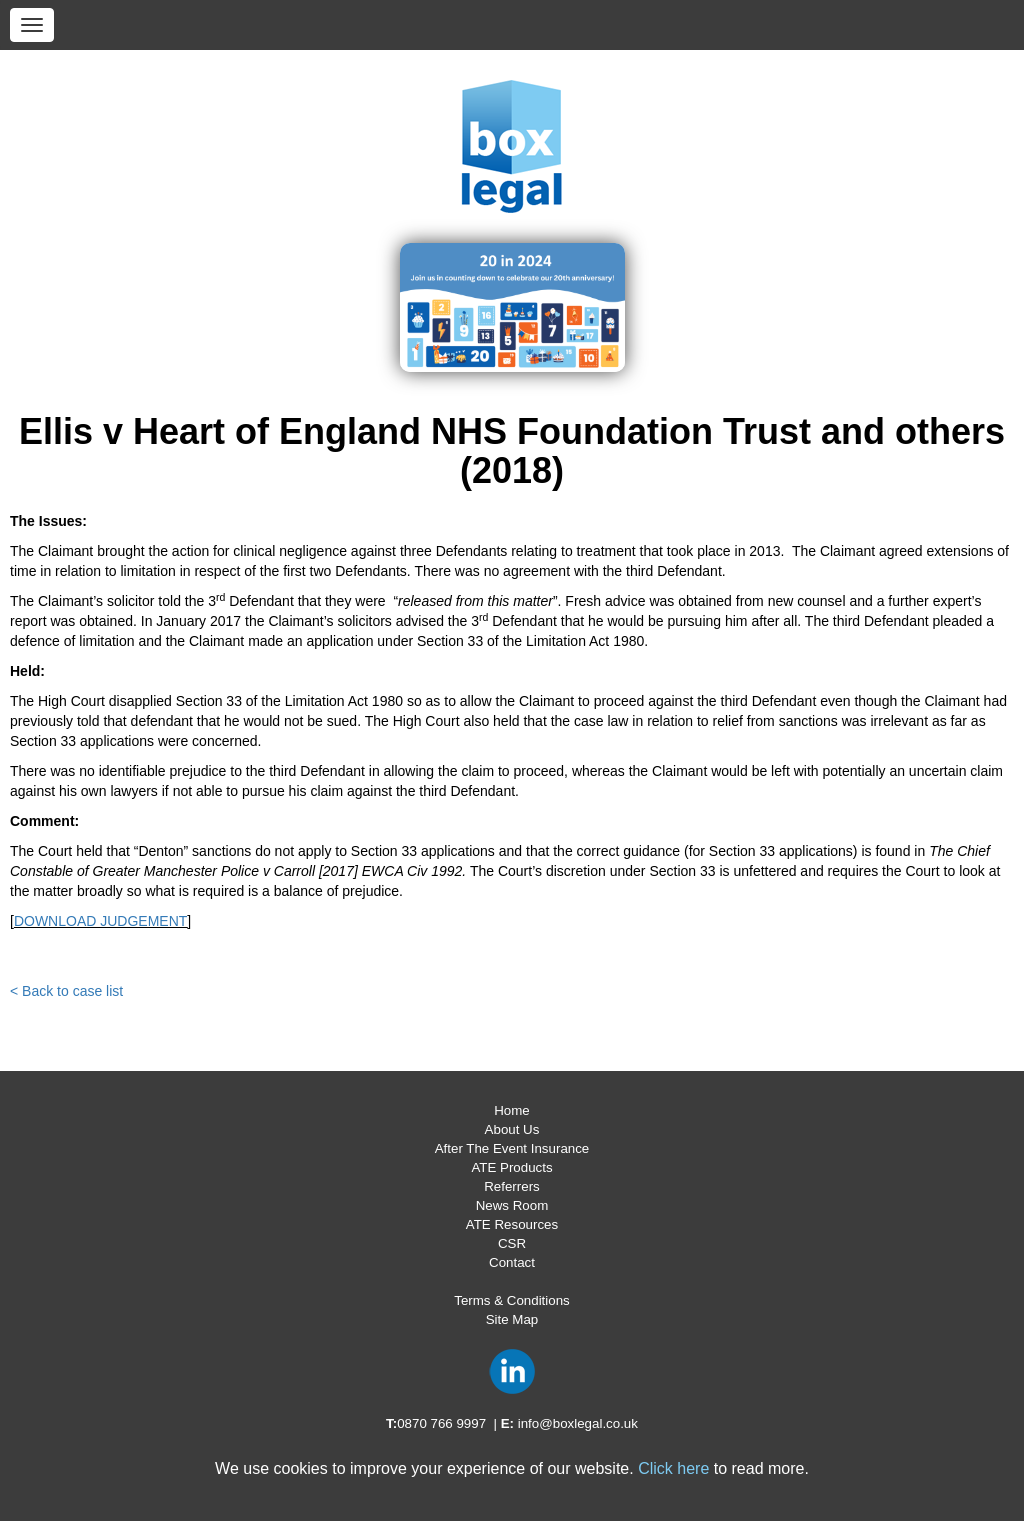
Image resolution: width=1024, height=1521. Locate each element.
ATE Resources (512, 1224)
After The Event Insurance (512, 1148)
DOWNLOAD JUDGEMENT (100, 921)
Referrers (512, 1186)
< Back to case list (66, 991)
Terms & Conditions (512, 1300)
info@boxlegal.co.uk (578, 1423)
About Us (512, 1129)
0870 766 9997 (441, 1423)
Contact (512, 1262)
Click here (673, 1468)
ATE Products (511, 1167)
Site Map (512, 1319)
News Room (512, 1205)
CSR (512, 1243)
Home (512, 1110)
